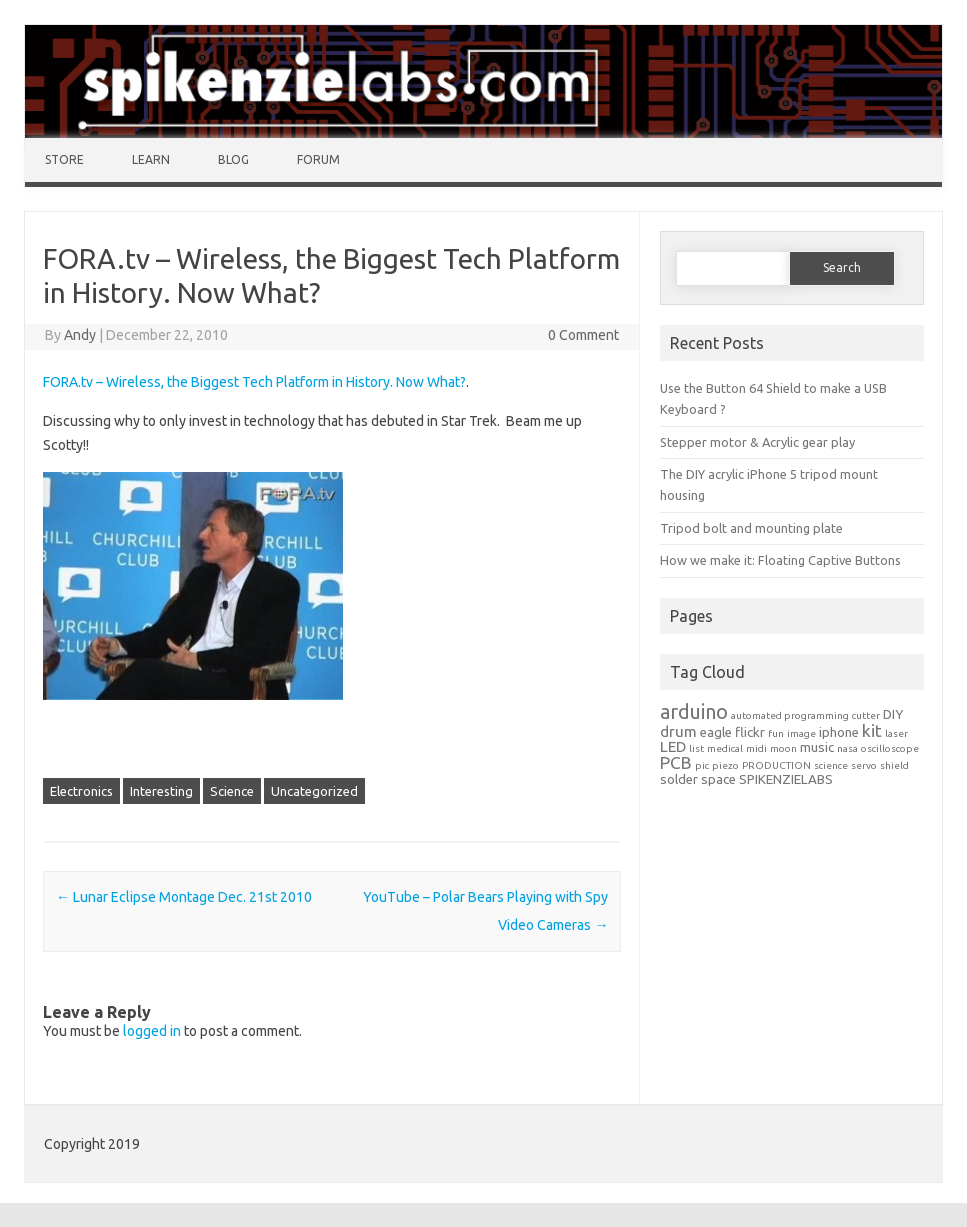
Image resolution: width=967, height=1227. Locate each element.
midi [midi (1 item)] (756, 748)
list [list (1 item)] (696, 748)
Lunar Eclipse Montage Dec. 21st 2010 (184, 897)
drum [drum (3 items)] (678, 731)
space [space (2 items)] (718, 779)
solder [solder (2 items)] (679, 779)
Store (64, 159)
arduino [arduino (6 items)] (694, 711)
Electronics (81, 791)
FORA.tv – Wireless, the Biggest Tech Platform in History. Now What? (254, 382)
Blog (233, 159)
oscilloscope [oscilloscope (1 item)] (890, 748)
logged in (152, 1031)
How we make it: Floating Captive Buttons (780, 560)
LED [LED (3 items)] (673, 746)
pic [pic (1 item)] (702, 765)
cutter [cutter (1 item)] (866, 715)
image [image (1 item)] (801, 733)
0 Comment (583, 335)
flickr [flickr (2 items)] (750, 732)
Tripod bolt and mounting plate (751, 528)
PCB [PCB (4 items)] (676, 762)
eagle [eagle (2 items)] (716, 732)
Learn (151, 159)
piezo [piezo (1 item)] (725, 765)
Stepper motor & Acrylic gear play (757, 442)
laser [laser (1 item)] (896, 733)
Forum (318, 159)
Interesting (161, 791)
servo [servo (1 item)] (864, 765)
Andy (80, 335)
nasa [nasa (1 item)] (847, 748)
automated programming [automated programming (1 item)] (790, 715)
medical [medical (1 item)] (725, 748)
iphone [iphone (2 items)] (839, 732)
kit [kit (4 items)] (872, 730)
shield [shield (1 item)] (894, 765)
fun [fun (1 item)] (776, 733)
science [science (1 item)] (831, 765)
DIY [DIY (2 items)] (893, 714)
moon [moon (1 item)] (783, 748)
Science (232, 791)
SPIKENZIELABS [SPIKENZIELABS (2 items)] (786, 779)
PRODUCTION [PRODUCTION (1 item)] (776, 765)
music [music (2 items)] (817, 747)
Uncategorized (314, 791)
